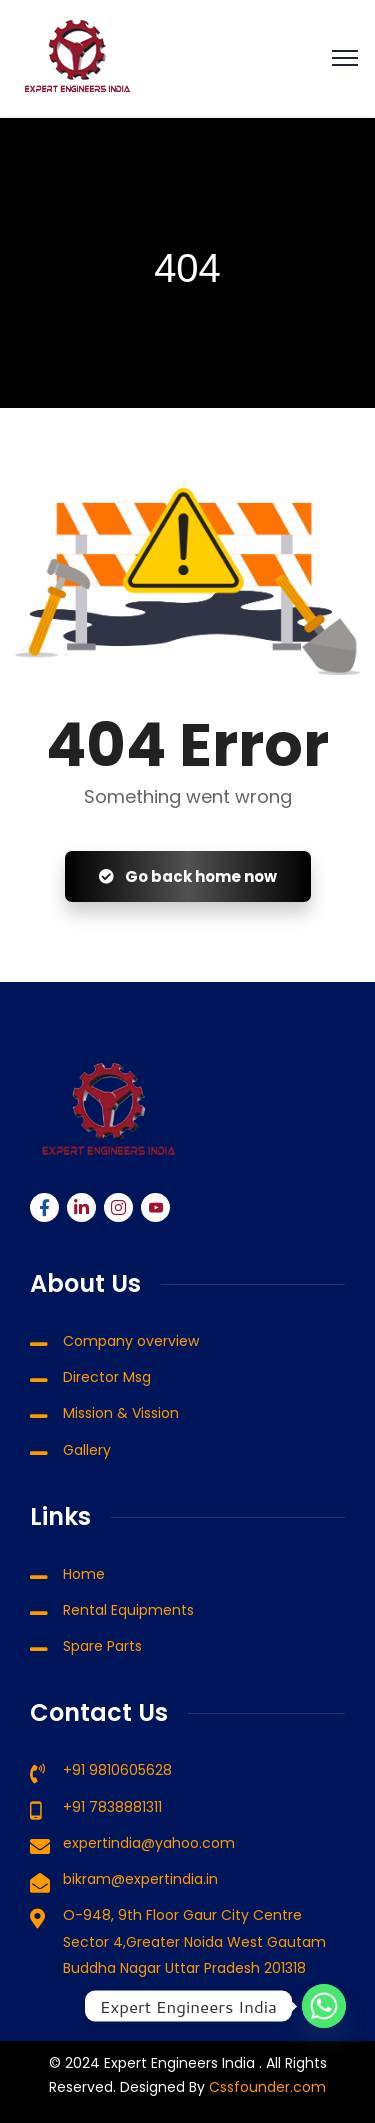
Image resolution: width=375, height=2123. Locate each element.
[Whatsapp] (324, 2006)
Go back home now (188, 876)
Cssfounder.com (265, 2087)
